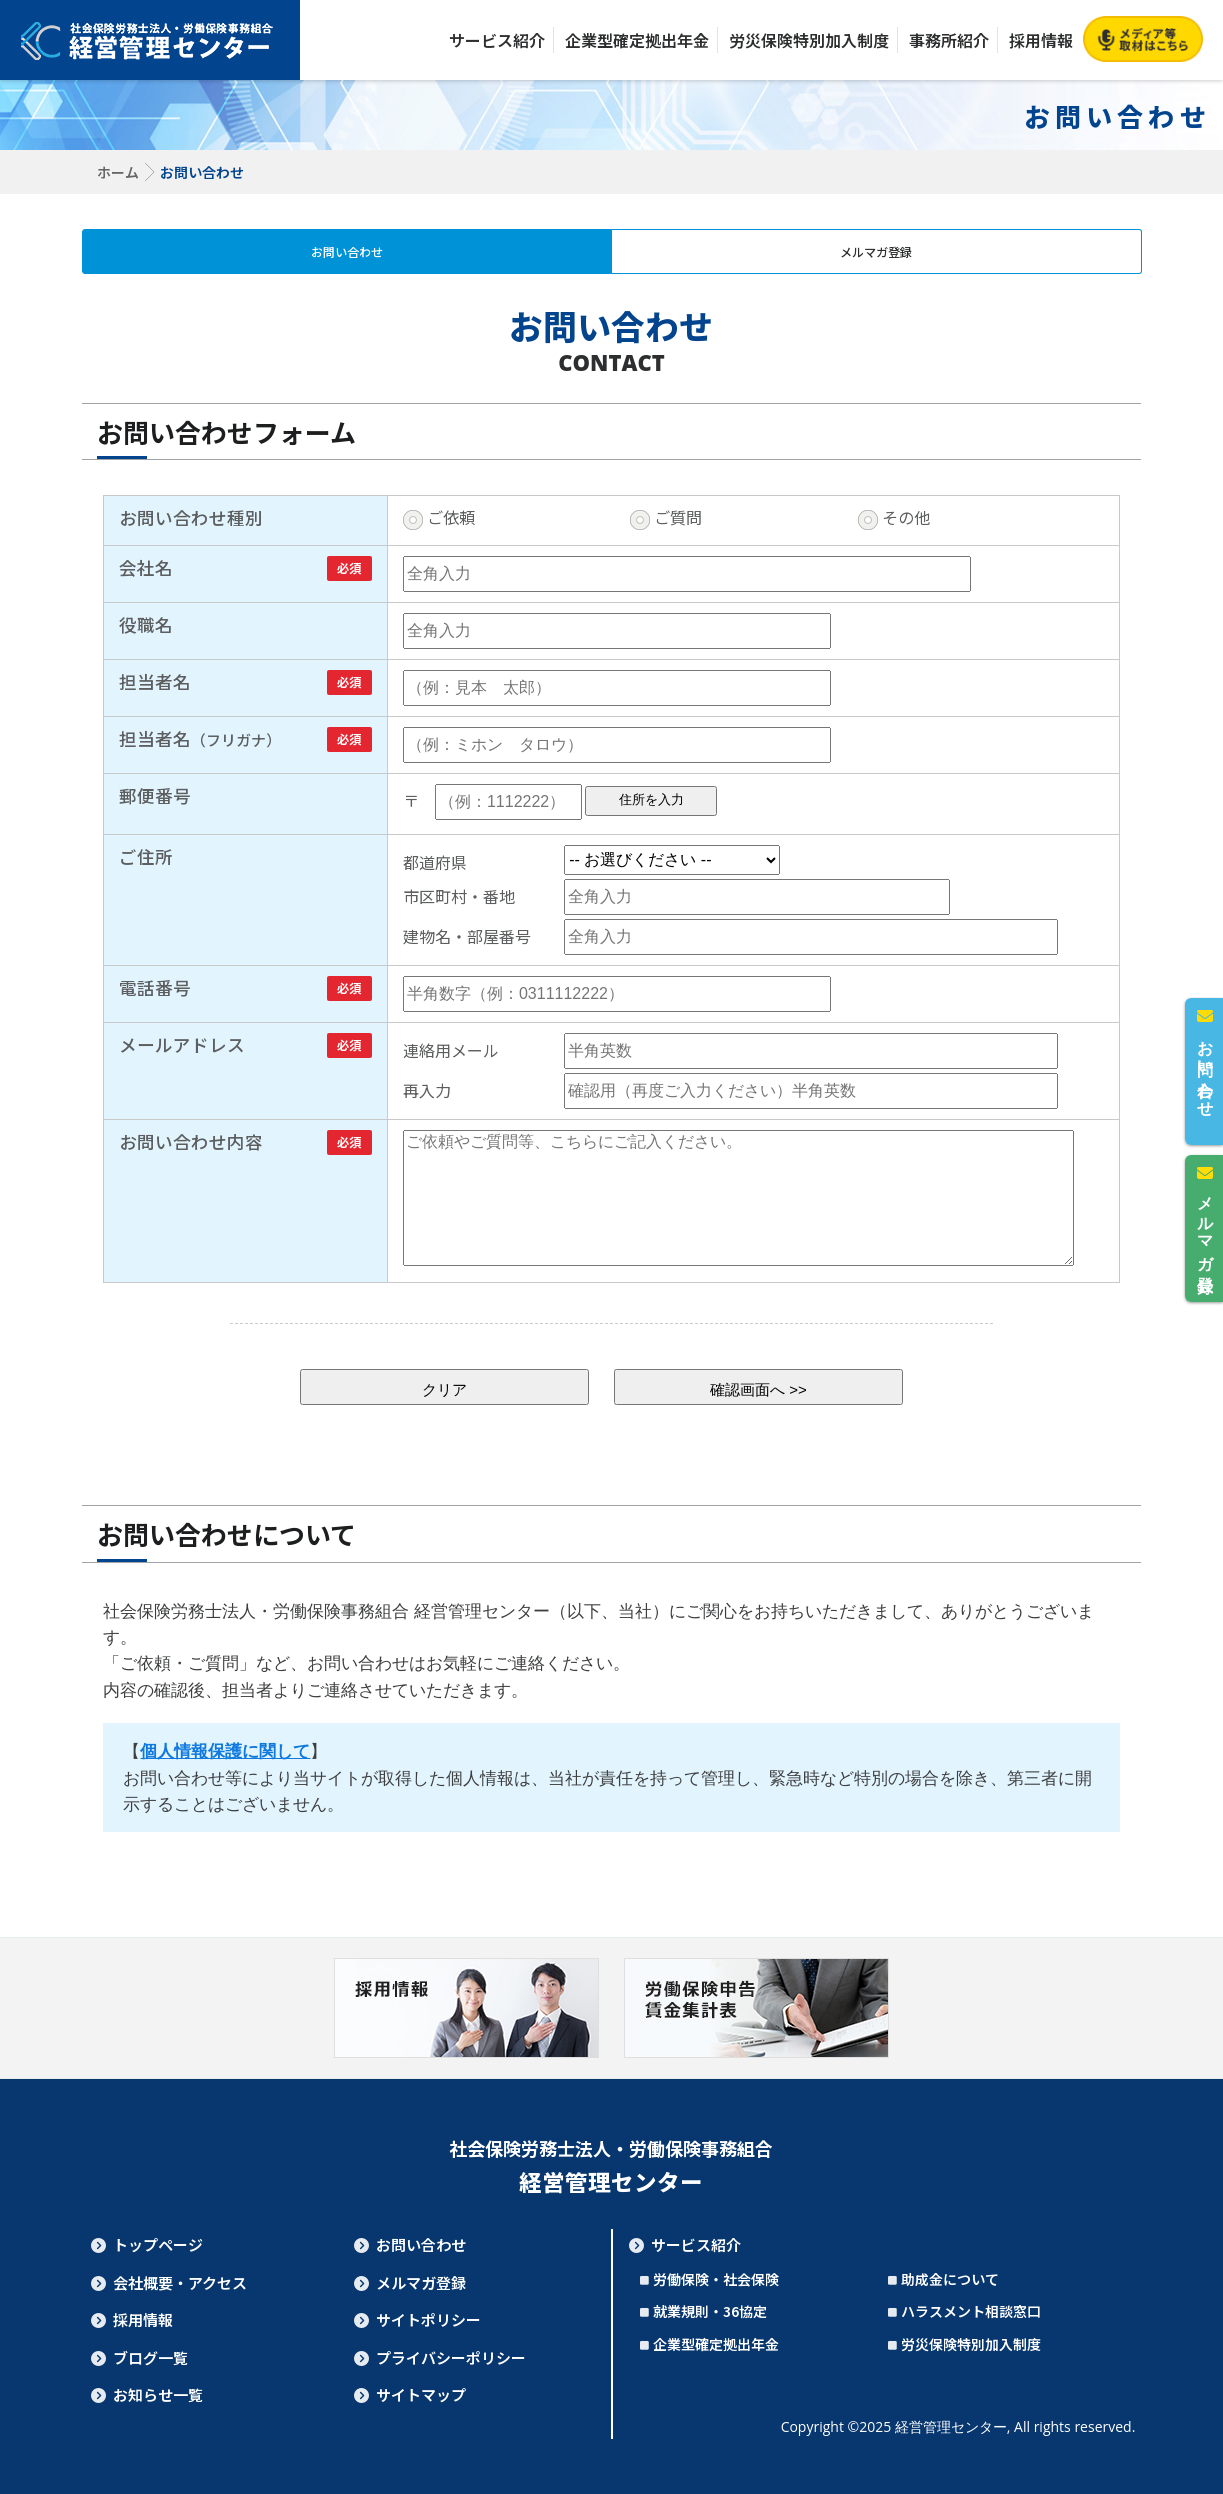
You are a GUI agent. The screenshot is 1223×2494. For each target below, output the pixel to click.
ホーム (118, 172)
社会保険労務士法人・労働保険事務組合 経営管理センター (150, 40)
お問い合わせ (347, 251)
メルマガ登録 (876, 251)
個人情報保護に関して (225, 1751)
